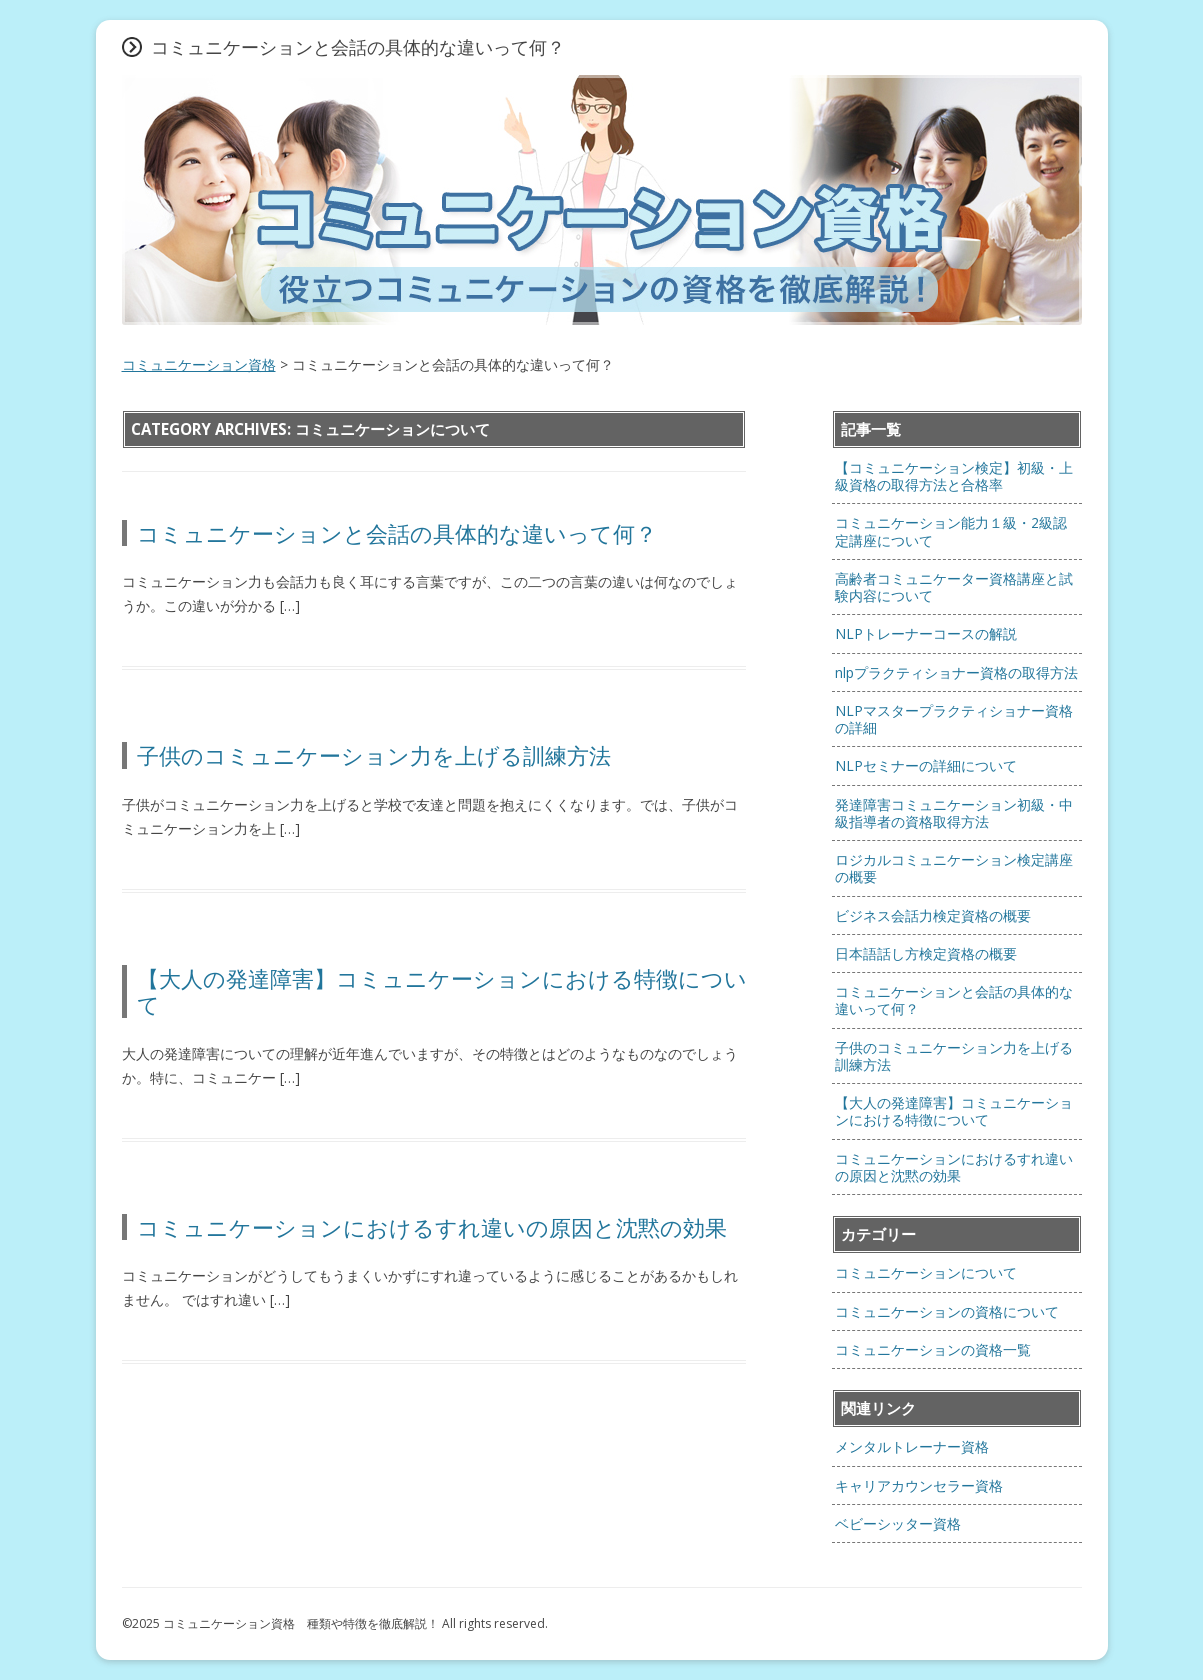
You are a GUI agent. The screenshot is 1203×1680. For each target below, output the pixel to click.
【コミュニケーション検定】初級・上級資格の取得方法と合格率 (954, 476)
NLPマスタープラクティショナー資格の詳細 (954, 719)
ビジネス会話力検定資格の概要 (933, 915)
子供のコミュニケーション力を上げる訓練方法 (385, 755)
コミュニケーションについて (926, 1272)
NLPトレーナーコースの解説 (926, 633)
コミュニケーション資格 (199, 364)
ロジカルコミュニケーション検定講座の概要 (954, 868)
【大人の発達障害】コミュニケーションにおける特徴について (442, 991)
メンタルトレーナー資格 (912, 1446)
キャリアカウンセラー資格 (919, 1485)
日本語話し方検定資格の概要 (926, 953)
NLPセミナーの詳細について (926, 765)
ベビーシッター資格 (898, 1523)
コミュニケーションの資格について (947, 1311)
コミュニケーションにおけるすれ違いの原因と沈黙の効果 (432, 1227)
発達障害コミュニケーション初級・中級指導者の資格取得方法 (954, 813)
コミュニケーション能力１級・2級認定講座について (951, 531)
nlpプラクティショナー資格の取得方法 (956, 672)
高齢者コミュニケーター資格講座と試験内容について (954, 587)
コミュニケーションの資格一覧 (933, 1349)
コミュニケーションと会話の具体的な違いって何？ (397, 533)
